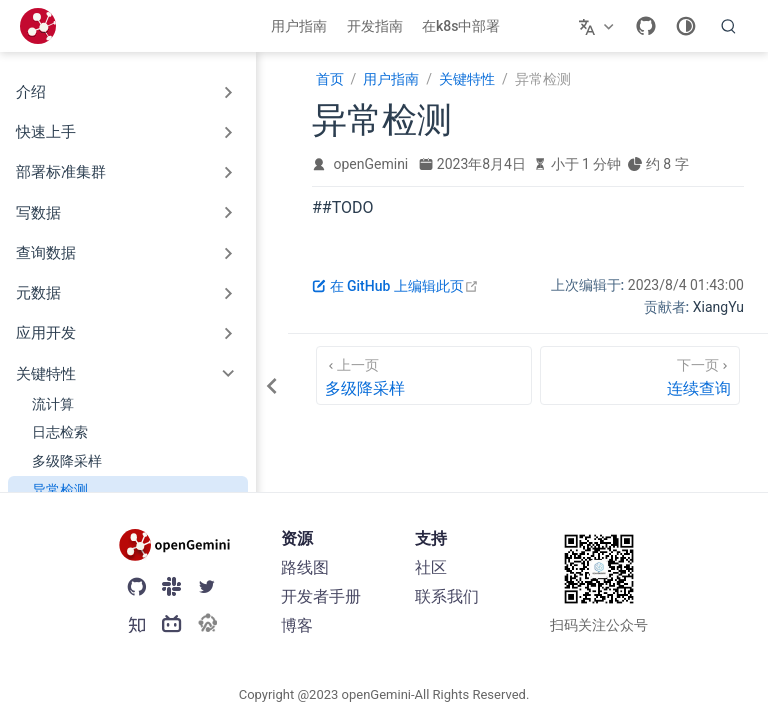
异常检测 (60, 490)
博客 (297, 625)
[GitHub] (646, 26)
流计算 (53, 404)
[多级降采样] (424, 375)
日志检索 (60, 432)
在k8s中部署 (461, 26)
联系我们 (447, 596)
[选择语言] (598, 26)
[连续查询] (640, 375)
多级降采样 (67, 461)
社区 (431, 567)
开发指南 (375, 26)
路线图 (305, 567)
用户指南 (299, 26)
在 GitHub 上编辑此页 (395, 286)
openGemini (371, 164)
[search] (729, 26)
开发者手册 (321, 596)
